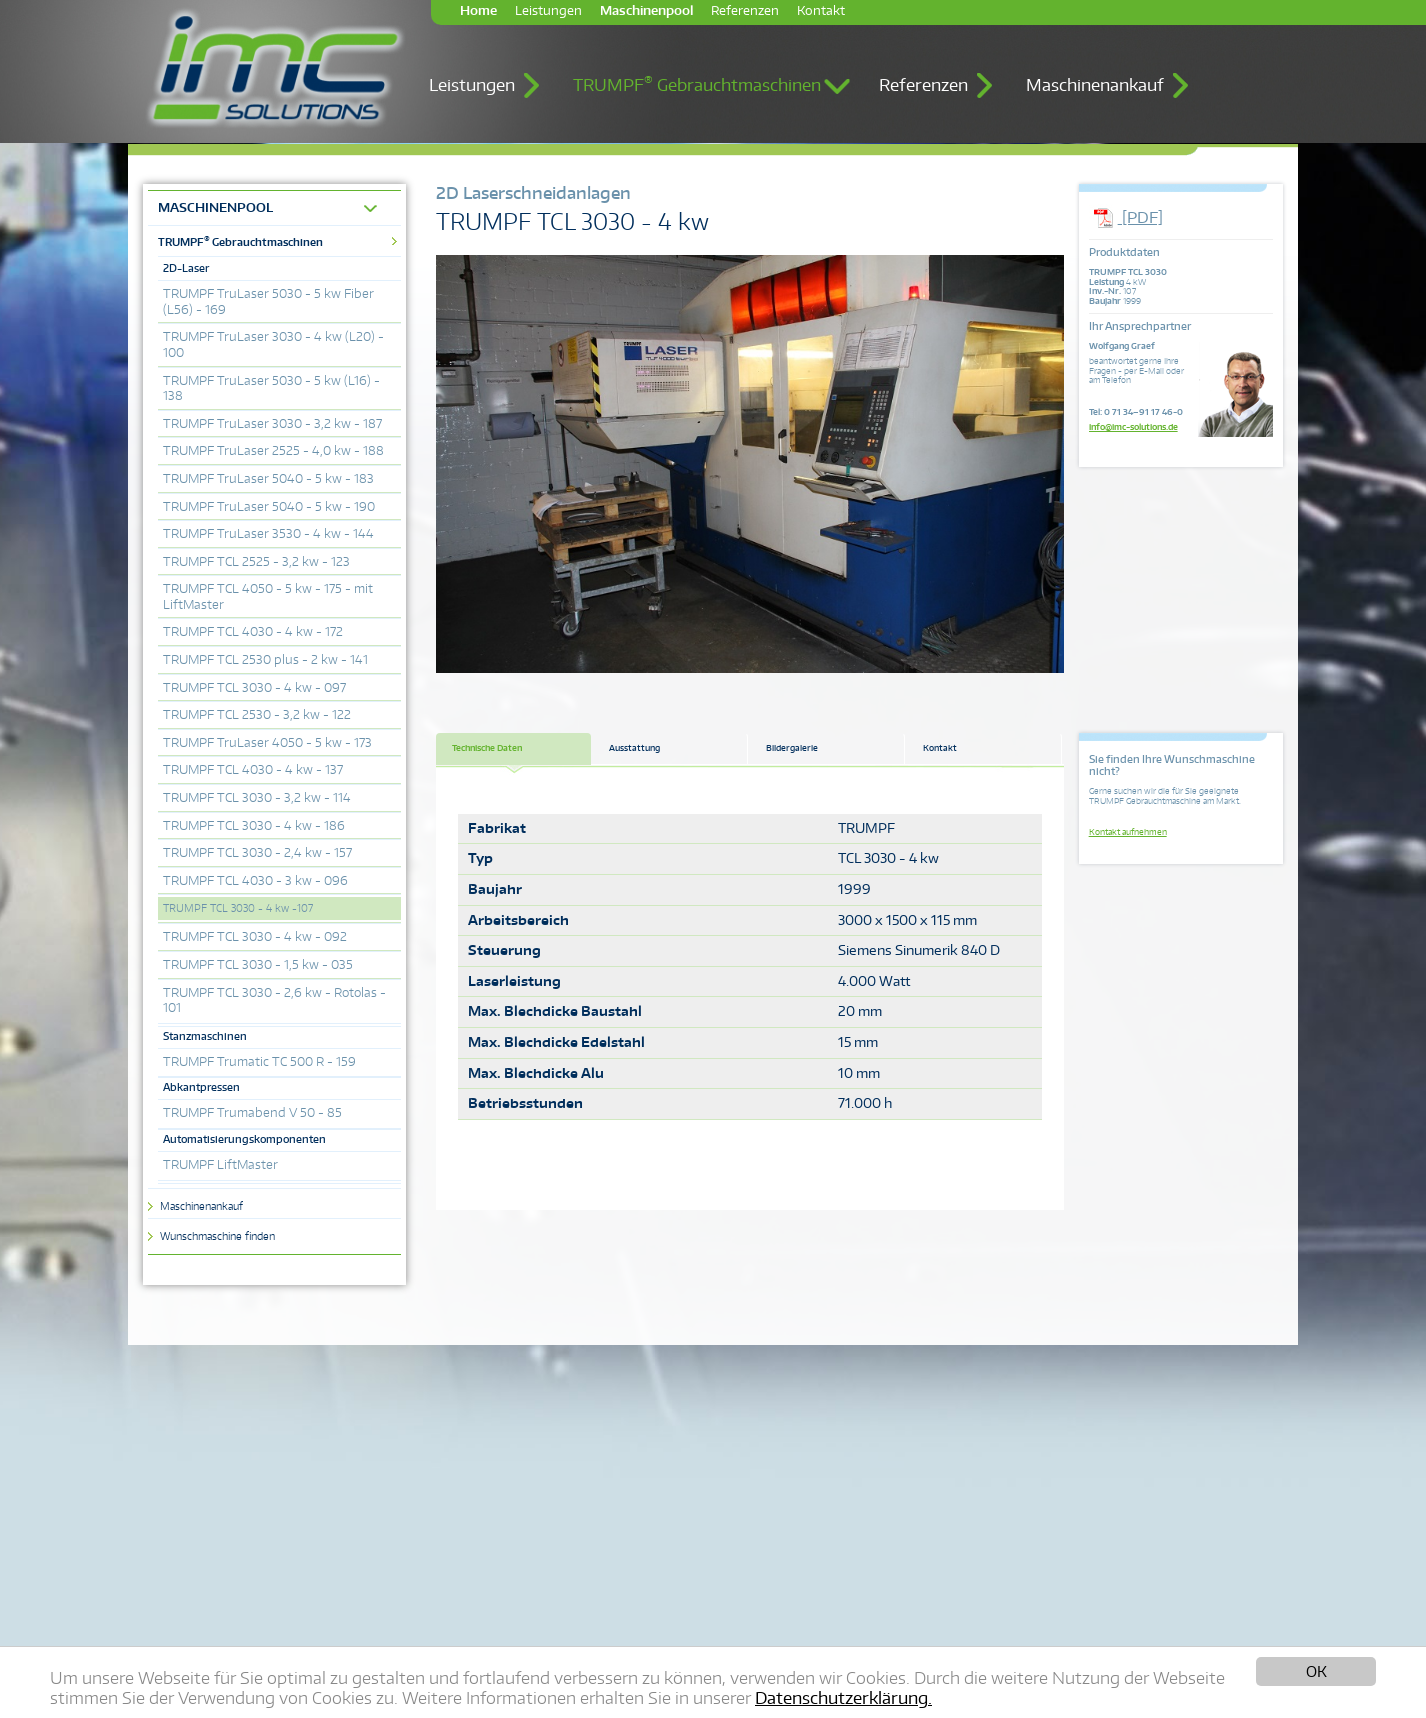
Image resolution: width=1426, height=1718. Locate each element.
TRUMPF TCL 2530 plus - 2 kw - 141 (265, 659)
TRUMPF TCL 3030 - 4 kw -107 (238, 908)
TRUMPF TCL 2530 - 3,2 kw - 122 (257, 714)
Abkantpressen (201, 1087)
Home (478, 10)
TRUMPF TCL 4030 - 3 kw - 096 (255, 880)
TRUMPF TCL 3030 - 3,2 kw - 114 (257, 797)
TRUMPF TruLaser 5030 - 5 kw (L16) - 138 (271, 388)
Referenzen (745, 10)
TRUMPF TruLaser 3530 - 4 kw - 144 (268, 533)
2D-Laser (186, 268)
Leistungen (548, 10)
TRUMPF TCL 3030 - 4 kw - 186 (254, 825)
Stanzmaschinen (205, 1036)
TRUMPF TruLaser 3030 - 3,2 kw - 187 (272, 423)
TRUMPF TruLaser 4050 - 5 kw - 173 (267, 742)
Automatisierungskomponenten (244, 1139)
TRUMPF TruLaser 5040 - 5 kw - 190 (269, 506)
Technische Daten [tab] (487, 748)
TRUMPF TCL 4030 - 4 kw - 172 (253, 631)
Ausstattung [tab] (634, 748)
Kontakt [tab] (940, 748)
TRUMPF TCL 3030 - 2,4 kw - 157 (257, 852)
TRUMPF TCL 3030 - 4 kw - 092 (255, 936)
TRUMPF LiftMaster (220, 1164)
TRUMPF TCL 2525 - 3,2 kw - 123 (256, 561)
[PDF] (1126, 217)
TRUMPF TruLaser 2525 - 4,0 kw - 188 (273, 450)
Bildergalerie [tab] (792, 748)
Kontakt (821, 10)
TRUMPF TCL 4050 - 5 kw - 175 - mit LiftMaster (268, 596)
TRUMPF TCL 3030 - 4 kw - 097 (254, 687)
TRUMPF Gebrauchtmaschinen (697, 84)
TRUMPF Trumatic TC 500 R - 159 (259, 1061)
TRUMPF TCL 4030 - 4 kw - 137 (253, 769)
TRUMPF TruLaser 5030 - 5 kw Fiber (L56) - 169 (268, 301)
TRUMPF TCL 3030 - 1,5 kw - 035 (258, 964)
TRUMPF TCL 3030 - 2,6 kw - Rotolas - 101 (274, 1000)
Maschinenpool (646, 10)
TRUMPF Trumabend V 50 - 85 (252, 1112)
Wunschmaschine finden (217, 1236)
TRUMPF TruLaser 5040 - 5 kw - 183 (268, 478)
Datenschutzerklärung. (843, 1699)
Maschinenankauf (1095, 85)
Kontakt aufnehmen (1128, 832)
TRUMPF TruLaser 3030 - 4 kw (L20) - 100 (273, 344)
